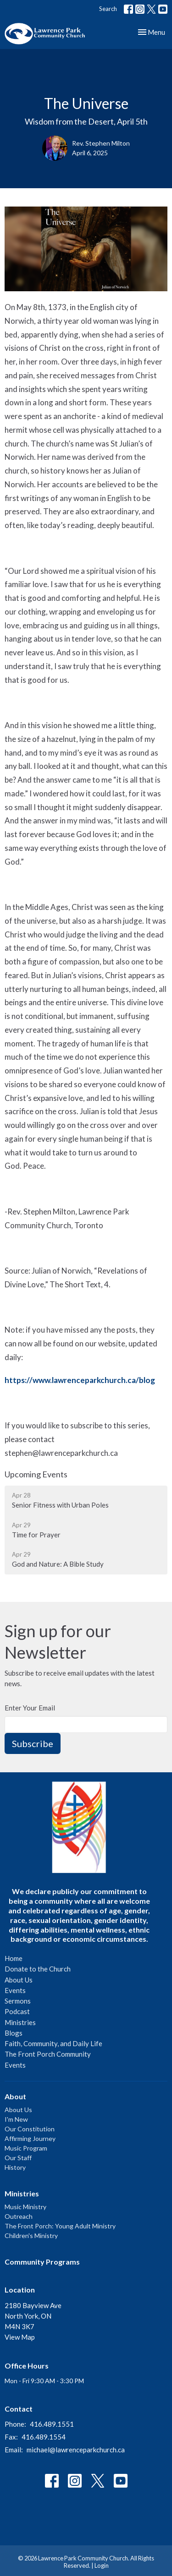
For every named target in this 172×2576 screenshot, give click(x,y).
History (15, 2167)
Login (101, 2565)
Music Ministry (25, 2207)
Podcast (17, 2011)
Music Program (26, 2148)
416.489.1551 (52, 2424)
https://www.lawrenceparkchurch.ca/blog (80, 1380)
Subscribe (32, 1743)
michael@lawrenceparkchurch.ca (76, 2449)
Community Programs (42, 2261)
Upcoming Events (36, 1474)
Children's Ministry (31, 2235)
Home (13, 1958)
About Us (19, 1980)
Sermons (18, 2001)
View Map (20, 2337)
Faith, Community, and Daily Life (53, 2043)
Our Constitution (30, 2129)
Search (108, 8)
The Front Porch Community (48, 2054)
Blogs (13, 2033)
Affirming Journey (30, 2138)
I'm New (16, 2119)
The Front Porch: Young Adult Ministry (60, 2226)
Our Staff (18, 2158)
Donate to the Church (38, 1969)
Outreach (19, 2216)
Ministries (20, 2022)
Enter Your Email (30, 1708)
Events (15, 1990)
